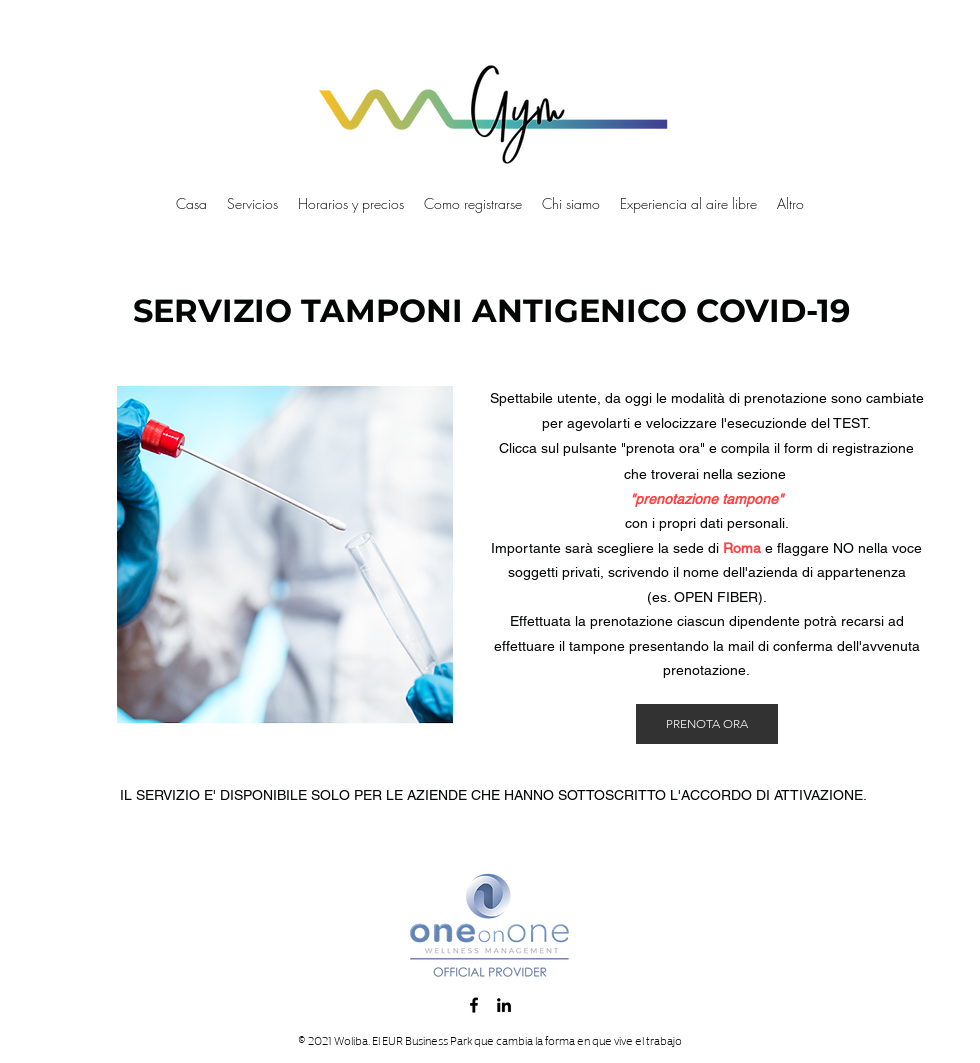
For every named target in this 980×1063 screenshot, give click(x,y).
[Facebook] (474, 1005)
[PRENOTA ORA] (707, 724)
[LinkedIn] (504, 1005)
